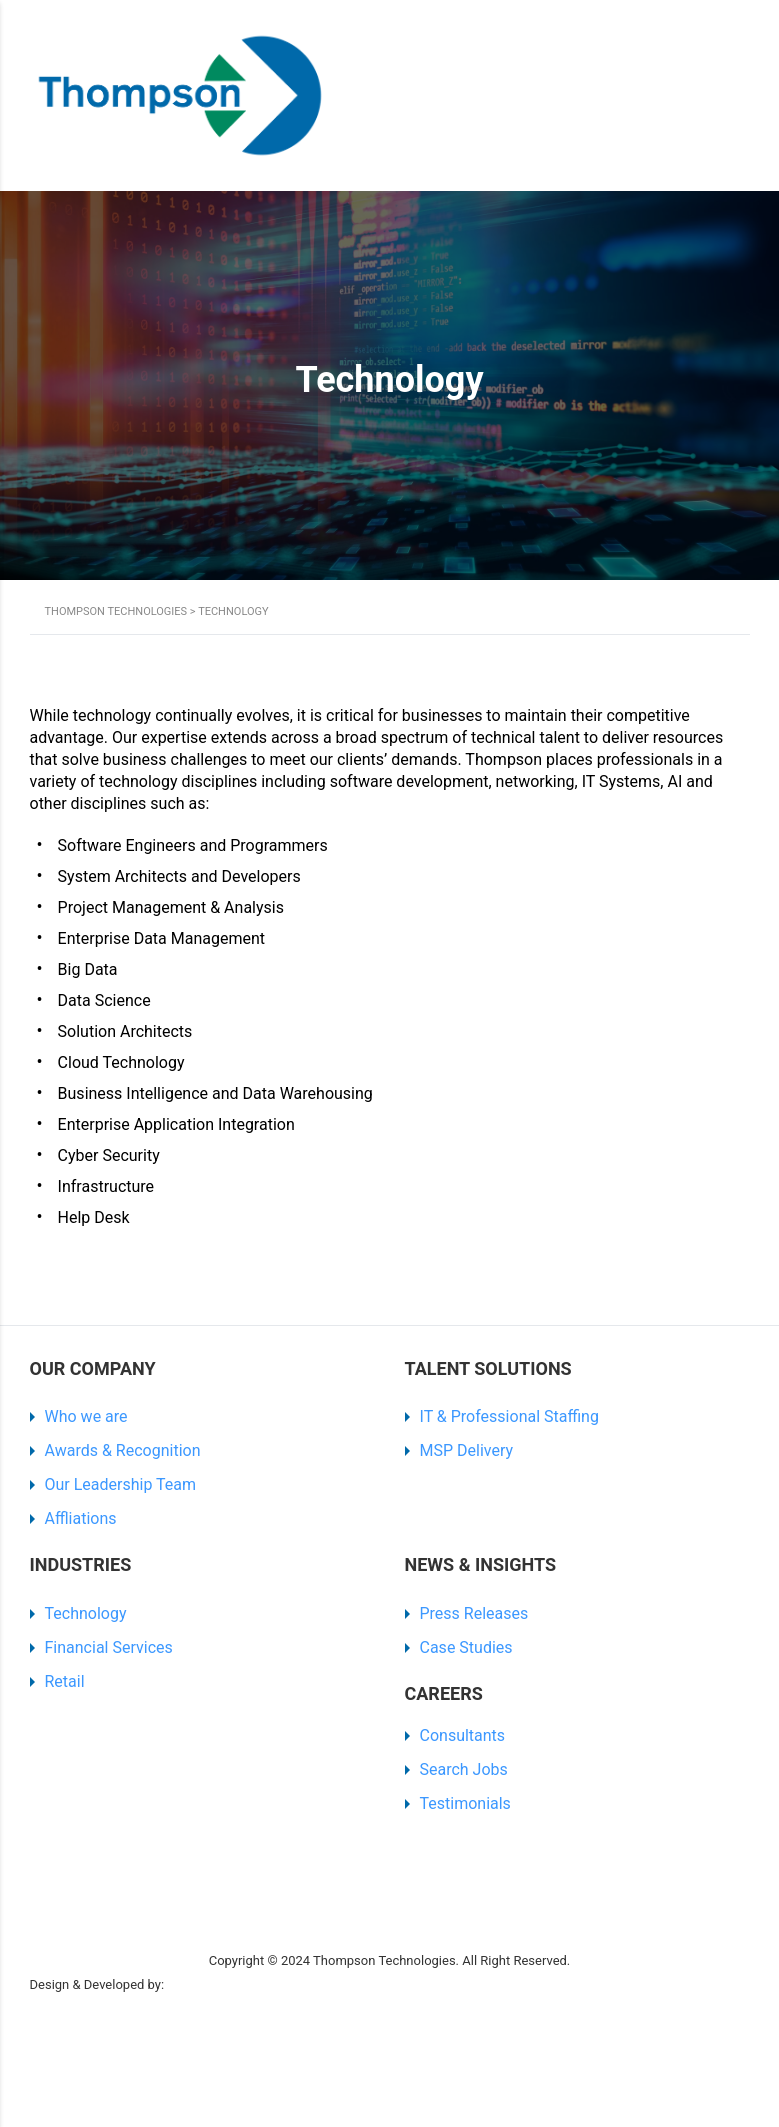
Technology (86, 1613)
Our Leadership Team (121, 1484)
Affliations (81, 1518)
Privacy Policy (70, 1936)
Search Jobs (464, 1769)
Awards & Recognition (123, 1450)
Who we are (86, 1416)
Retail (65, 1681)
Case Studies (466, 1647)
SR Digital (199, 1984)
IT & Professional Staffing (509, 1416)
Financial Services (109, 1647)
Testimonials (465, 1803)
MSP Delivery (467, 1450)
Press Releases (474, 1613)
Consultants (463, 1735)
